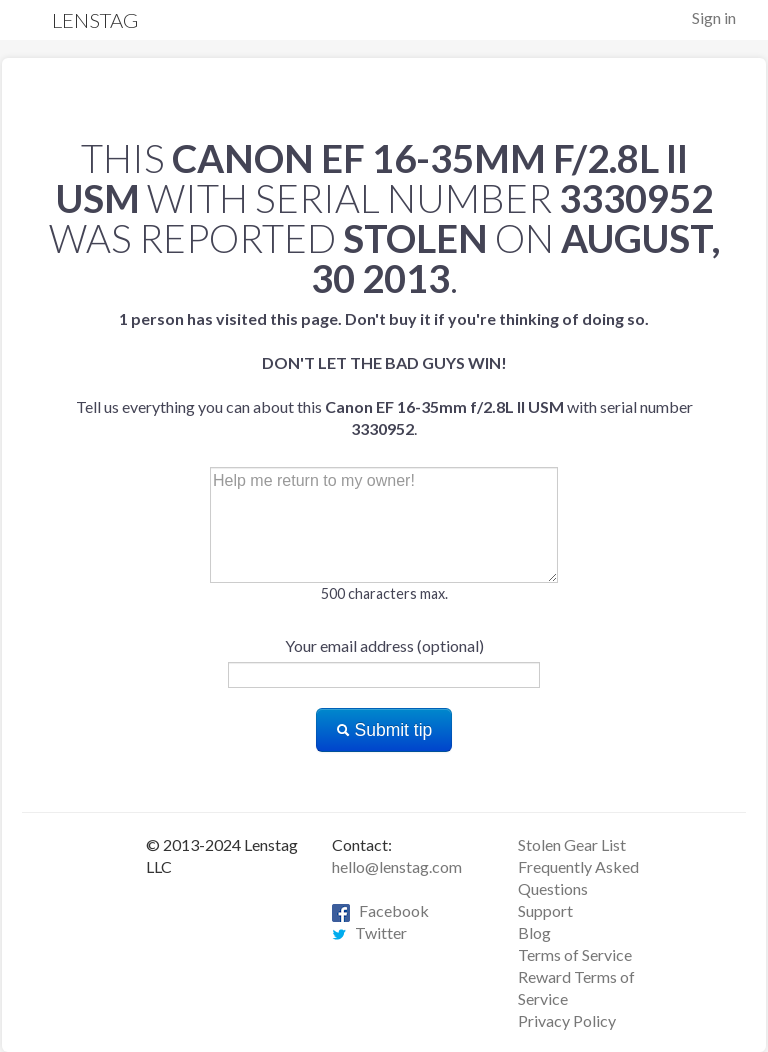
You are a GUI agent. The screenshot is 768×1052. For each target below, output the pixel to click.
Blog (534, 932)
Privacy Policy (567, 1020)
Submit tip (384, 730)
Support (545, 910)
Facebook (380, 910)
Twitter (369, 932)
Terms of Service (575, 954)
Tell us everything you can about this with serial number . (384, 373)
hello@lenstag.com (397, 866)
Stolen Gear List (572, 844)
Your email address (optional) (384, 645)
